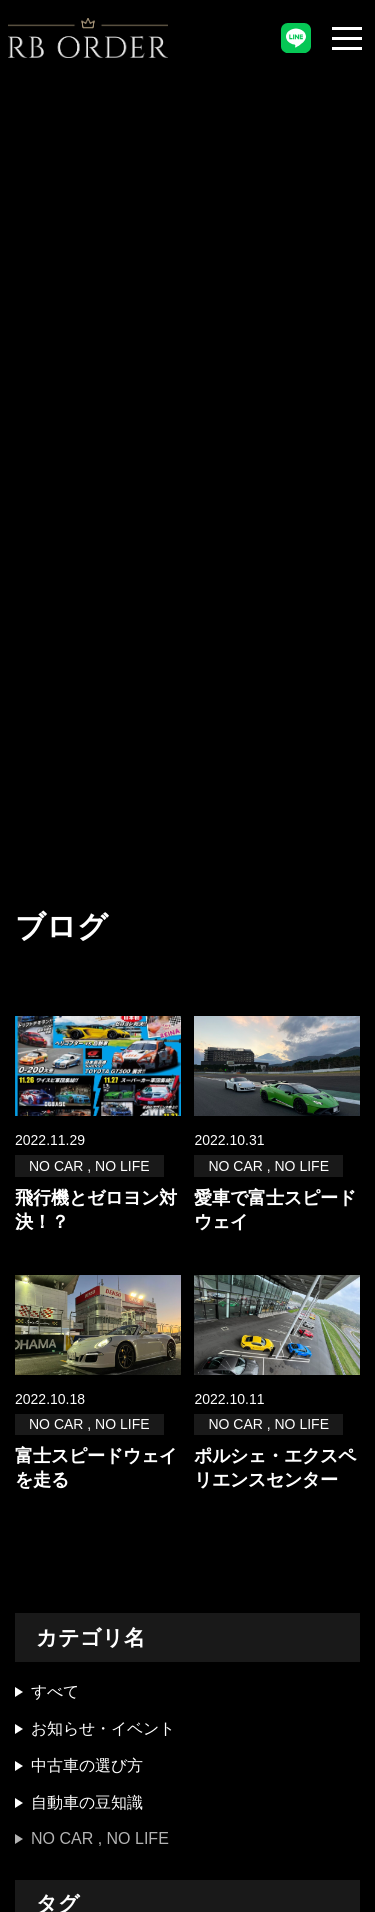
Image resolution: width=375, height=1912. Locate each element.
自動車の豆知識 (87, 1802)
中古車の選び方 (87, 1765)
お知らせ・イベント (103, 1728)
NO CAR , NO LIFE (100, 1838)
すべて (55, 1691)
